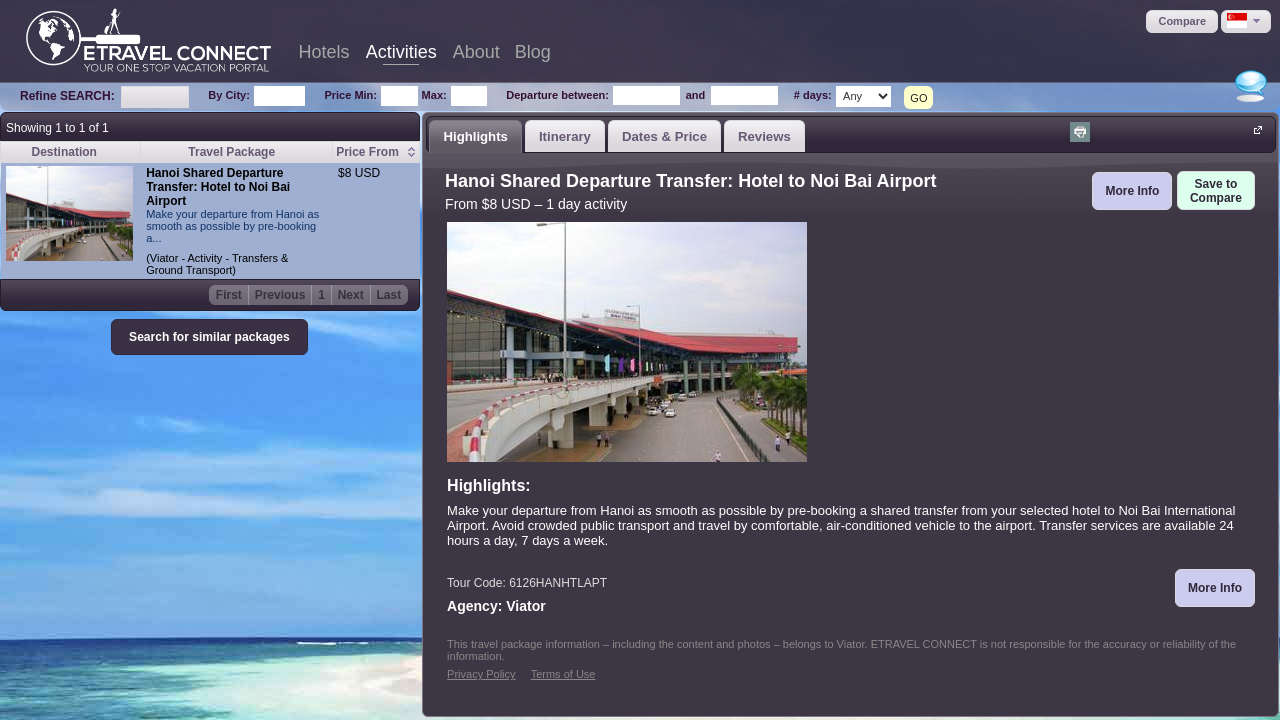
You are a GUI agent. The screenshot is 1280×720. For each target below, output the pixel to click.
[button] (1182, 21)
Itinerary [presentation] (565, 136)
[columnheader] (376, 152)
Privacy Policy (481, 674)
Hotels (324, 52)
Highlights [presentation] (475, 136)
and (696, 95)
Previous (280, 295)
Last (389, 295)
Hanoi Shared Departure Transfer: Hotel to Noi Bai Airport (218, 187)
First (229, 295)
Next (351, 295)
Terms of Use (563, 674)
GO (918, 98)
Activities (401, 52)
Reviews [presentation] (764, 136)
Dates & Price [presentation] (664, 136)
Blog (533, 52)
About (476, 52)
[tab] (475, 136)
